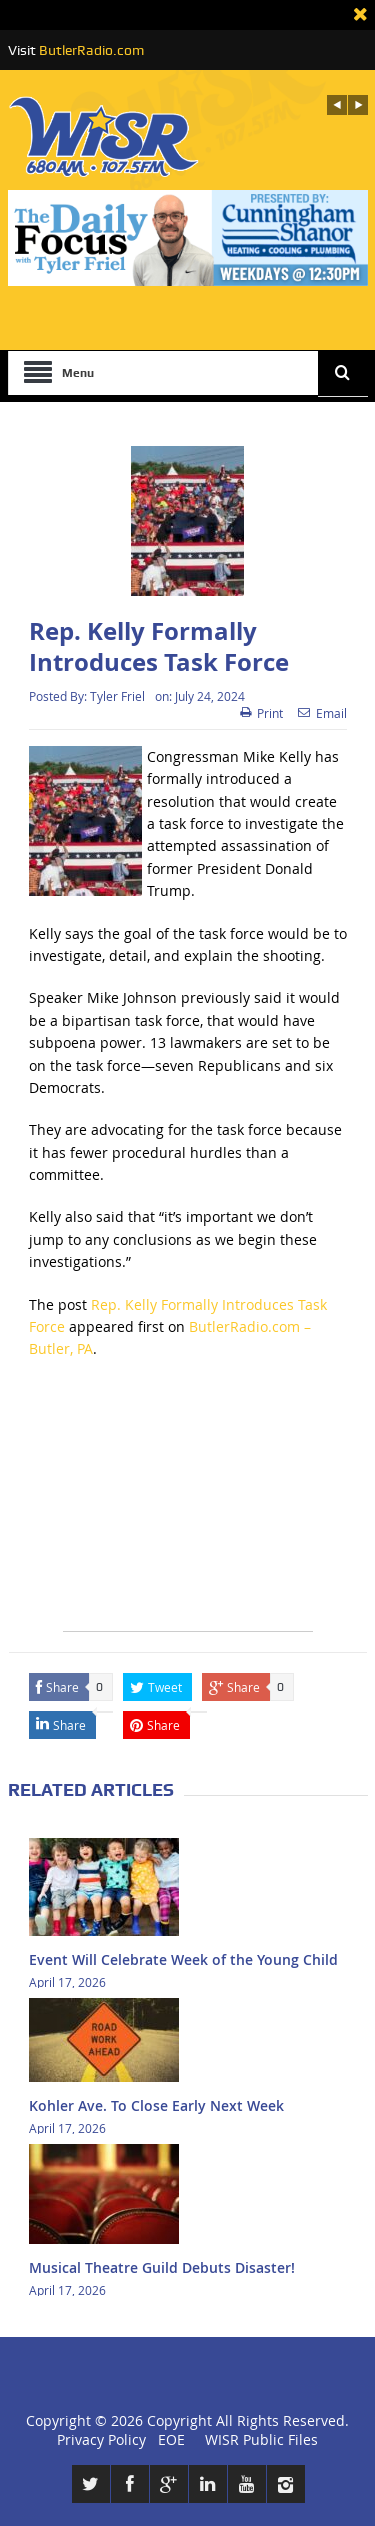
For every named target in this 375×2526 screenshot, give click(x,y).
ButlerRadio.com (91, 50)
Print (261, 713)
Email (322, 713)
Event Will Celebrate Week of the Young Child (183, 1959)
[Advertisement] (188, 1506)
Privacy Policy (101, 2439)
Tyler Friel (117, 696)
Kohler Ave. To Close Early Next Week (156, 2105)
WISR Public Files (261, 2439)
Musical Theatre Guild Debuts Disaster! (162, 2267)
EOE (167, 2439)
